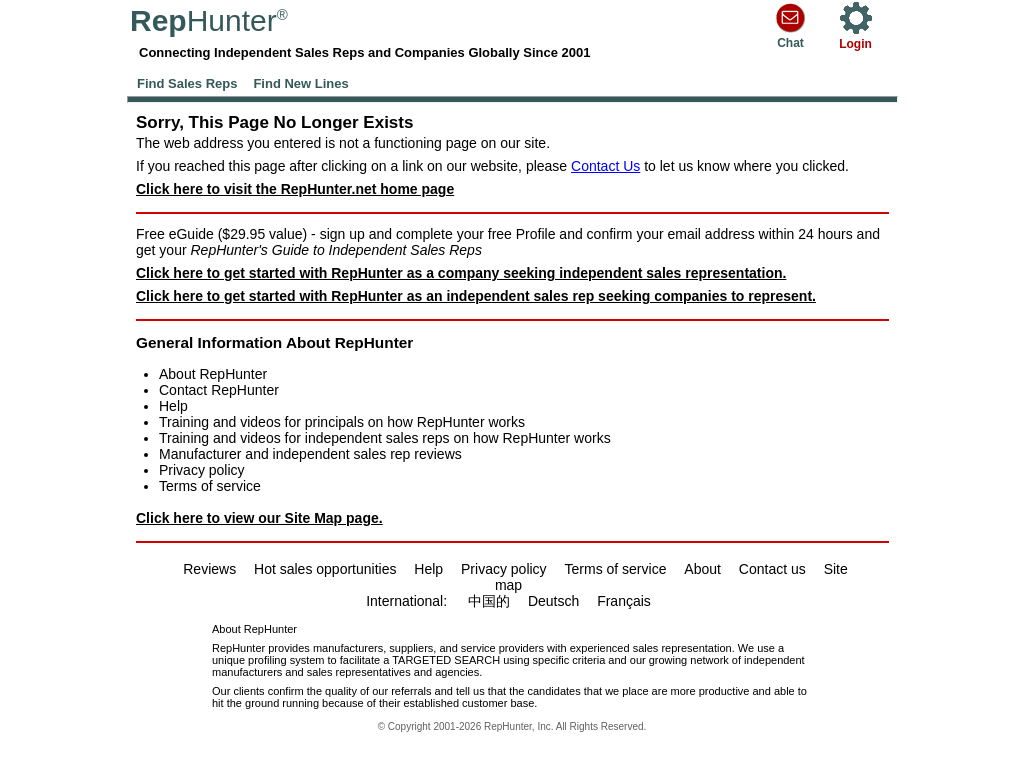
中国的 (489, 601)
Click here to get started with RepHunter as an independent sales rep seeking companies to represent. (476, 296)
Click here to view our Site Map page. (259, 518)
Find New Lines (300, 83)
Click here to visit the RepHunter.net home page (295, 189)
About (702, 569)
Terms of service (210, 486)
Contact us (772, 569)
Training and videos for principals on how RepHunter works (342, 422)
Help (173, 406)
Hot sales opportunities (325, 569)
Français (624, 601)
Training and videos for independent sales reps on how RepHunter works (385, 438)
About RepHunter (213, 374)
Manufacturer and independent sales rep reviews (310, 454)
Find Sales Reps (187, 83)
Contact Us (605, 166)
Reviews (209, 569)
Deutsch (553, 601)
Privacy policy (202, 470)
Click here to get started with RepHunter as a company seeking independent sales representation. (461, 273)
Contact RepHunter (219, 390)
